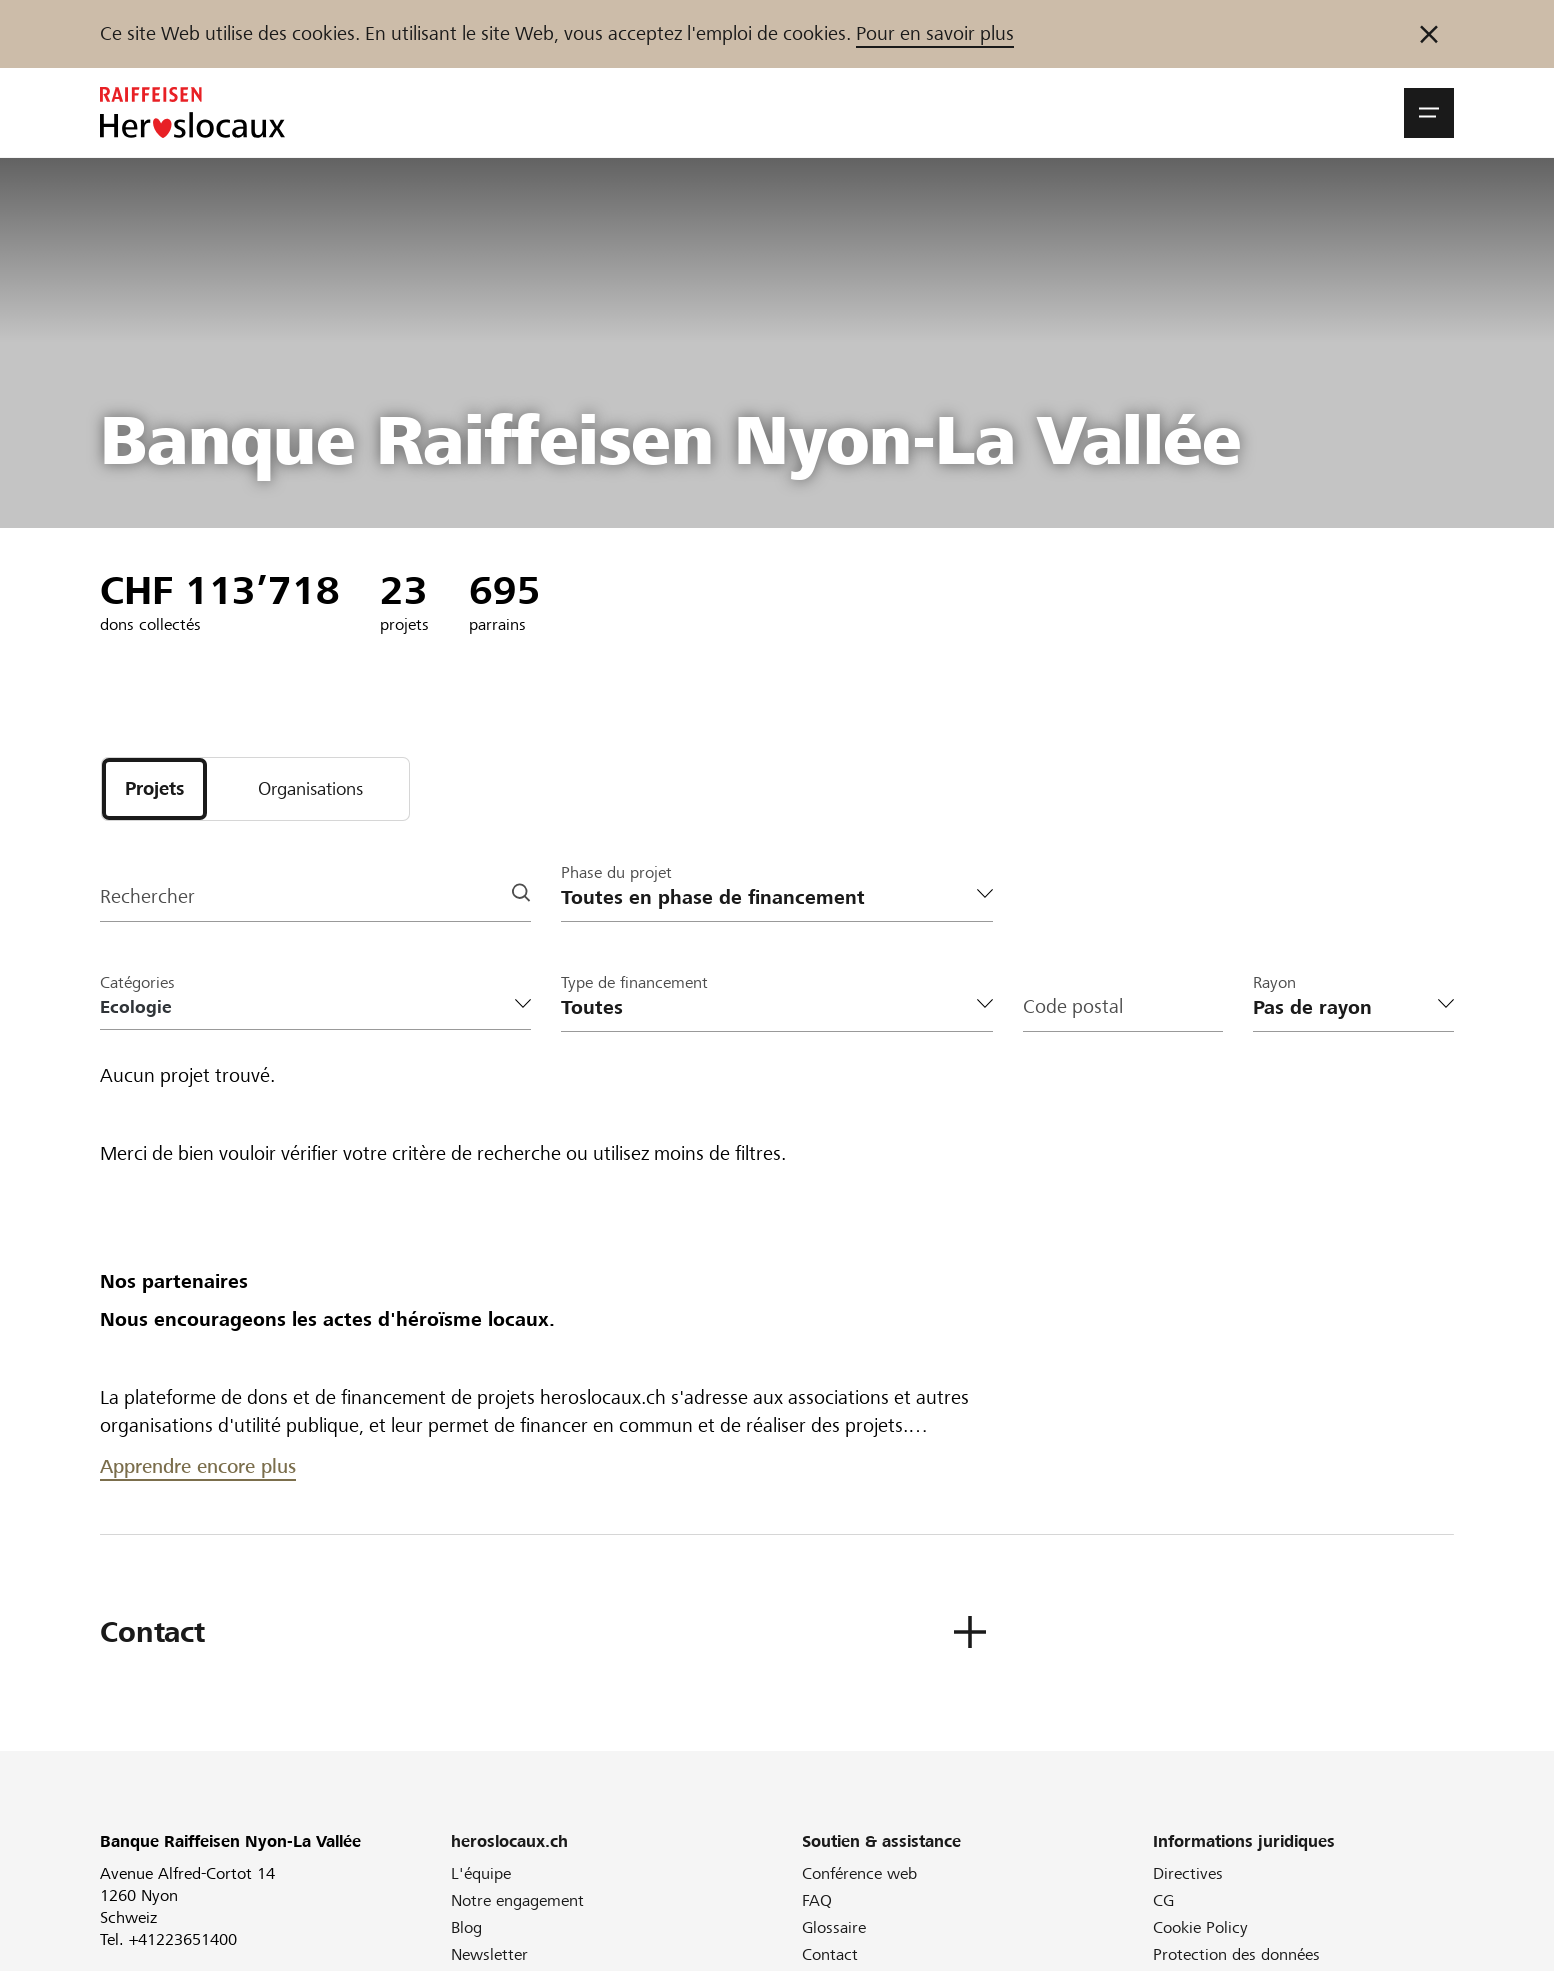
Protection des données (1236, 1955)
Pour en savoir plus (935, 33)
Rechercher (147, 898)
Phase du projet (616, 873)
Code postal (1073, 1008)
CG (1163, 1901)
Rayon (1274, 983)
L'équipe (481, 1874)
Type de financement (634, 983)
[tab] (154, 789)
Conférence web (859, 1874)
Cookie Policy (1200, 1928)
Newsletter (489, 1955)
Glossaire (834, 1928)
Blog (466, 1928)
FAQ (817, 1901)
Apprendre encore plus (198, 1467)
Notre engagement (517, 1901)
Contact (830, 1955)
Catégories (137, 983)
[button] (1429, 113)
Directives (1188, 1874)
